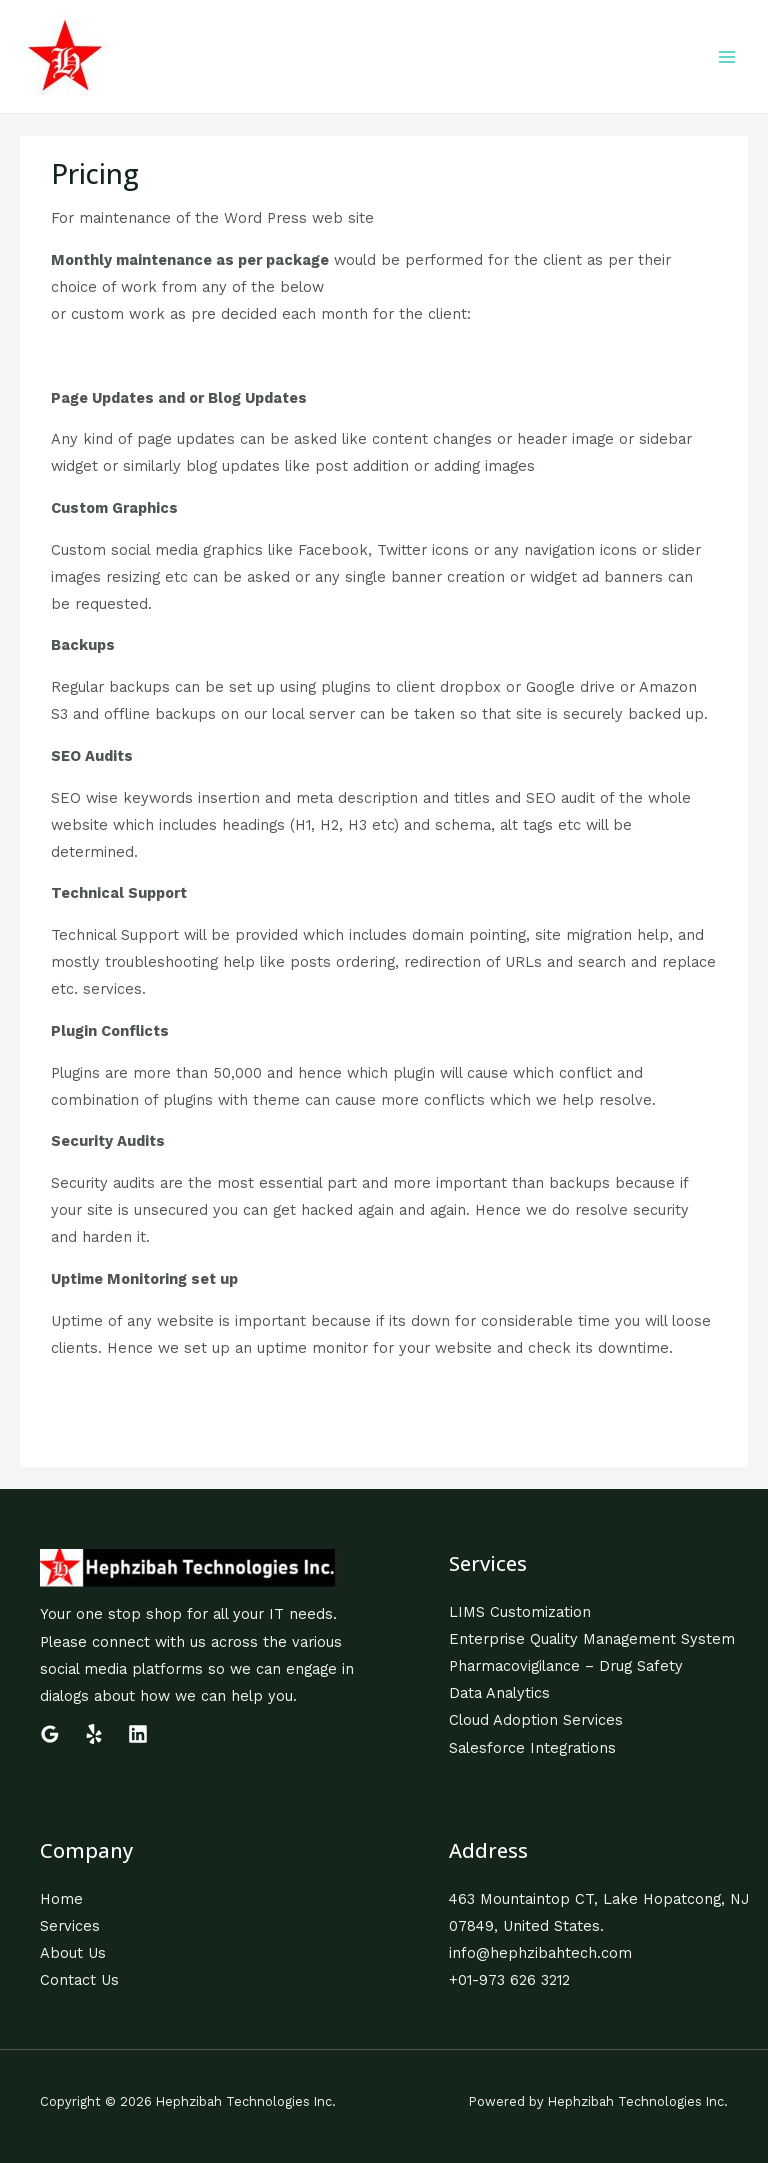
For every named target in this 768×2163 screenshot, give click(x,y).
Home (61, 1899)
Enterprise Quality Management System (592, 1639)
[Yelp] (94, 1734)
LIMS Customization (520, 1612)
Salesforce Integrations (532, 1748)
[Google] (50, 1734)
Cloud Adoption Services (536, 1720)
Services (70, 1926)
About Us (73, 1953)
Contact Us (79, 1980)
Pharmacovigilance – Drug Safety (566, 1666)
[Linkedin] (138, 1734)
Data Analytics (499, 1693)
